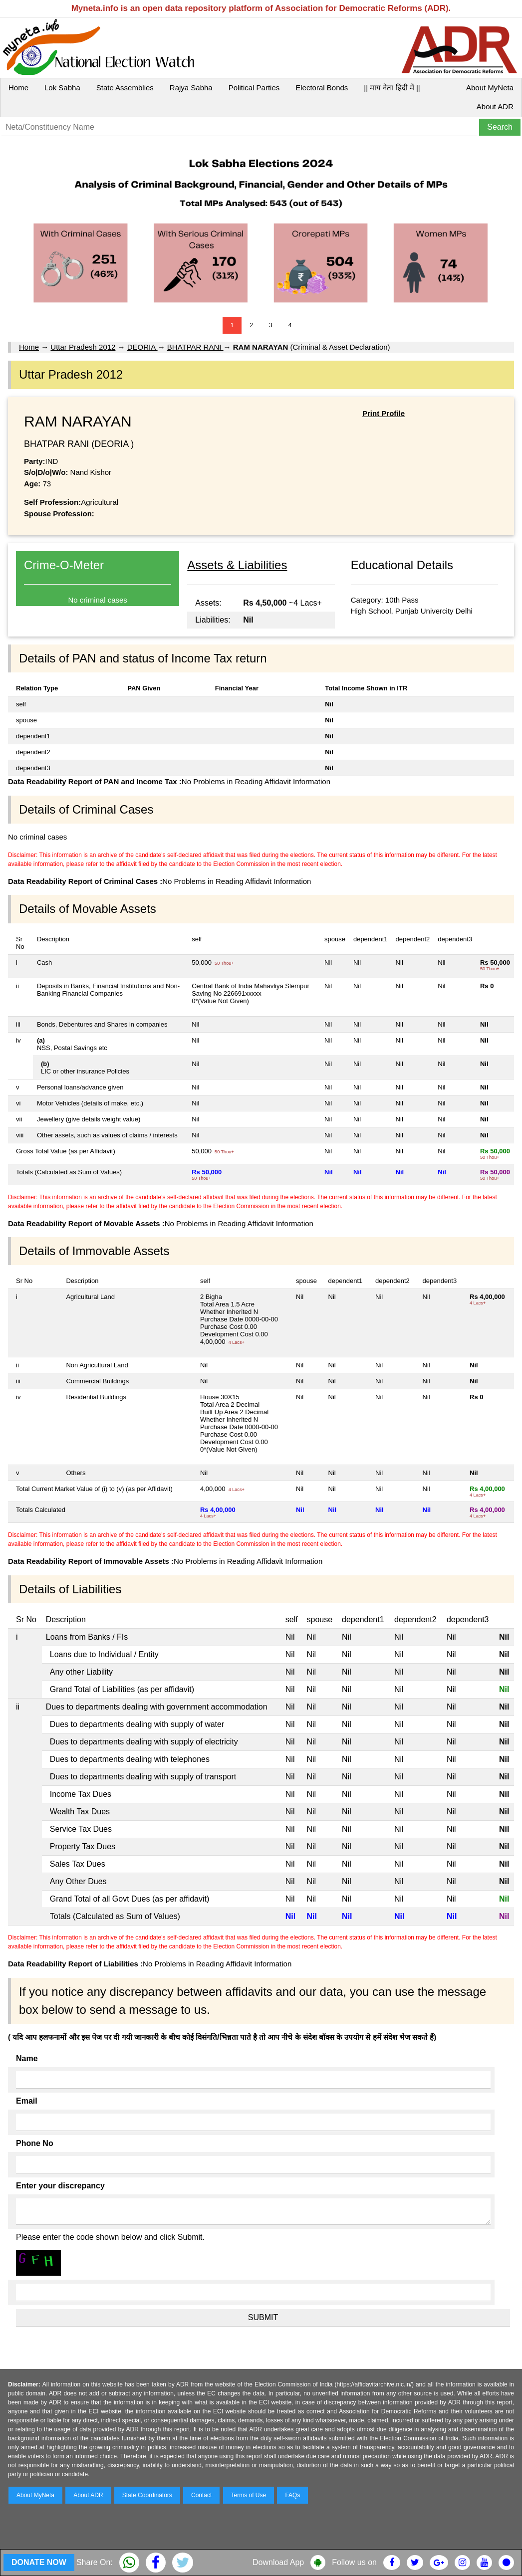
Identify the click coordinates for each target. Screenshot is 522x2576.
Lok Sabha (62, 87)
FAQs (292, 2495)
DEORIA (142, 347)
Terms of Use (248, 2495)
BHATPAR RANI (195, 347)
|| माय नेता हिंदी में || (392, 87)
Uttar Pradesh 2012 (82, 347)
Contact (201, 2495)
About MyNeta (490, 87)
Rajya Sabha (191, 87)
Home (18, 87)
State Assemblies (125, 87)
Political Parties (254, 87)
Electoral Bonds (321, 87)
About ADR (495, 106)
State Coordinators (147, 2495)
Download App (278, 2562)
